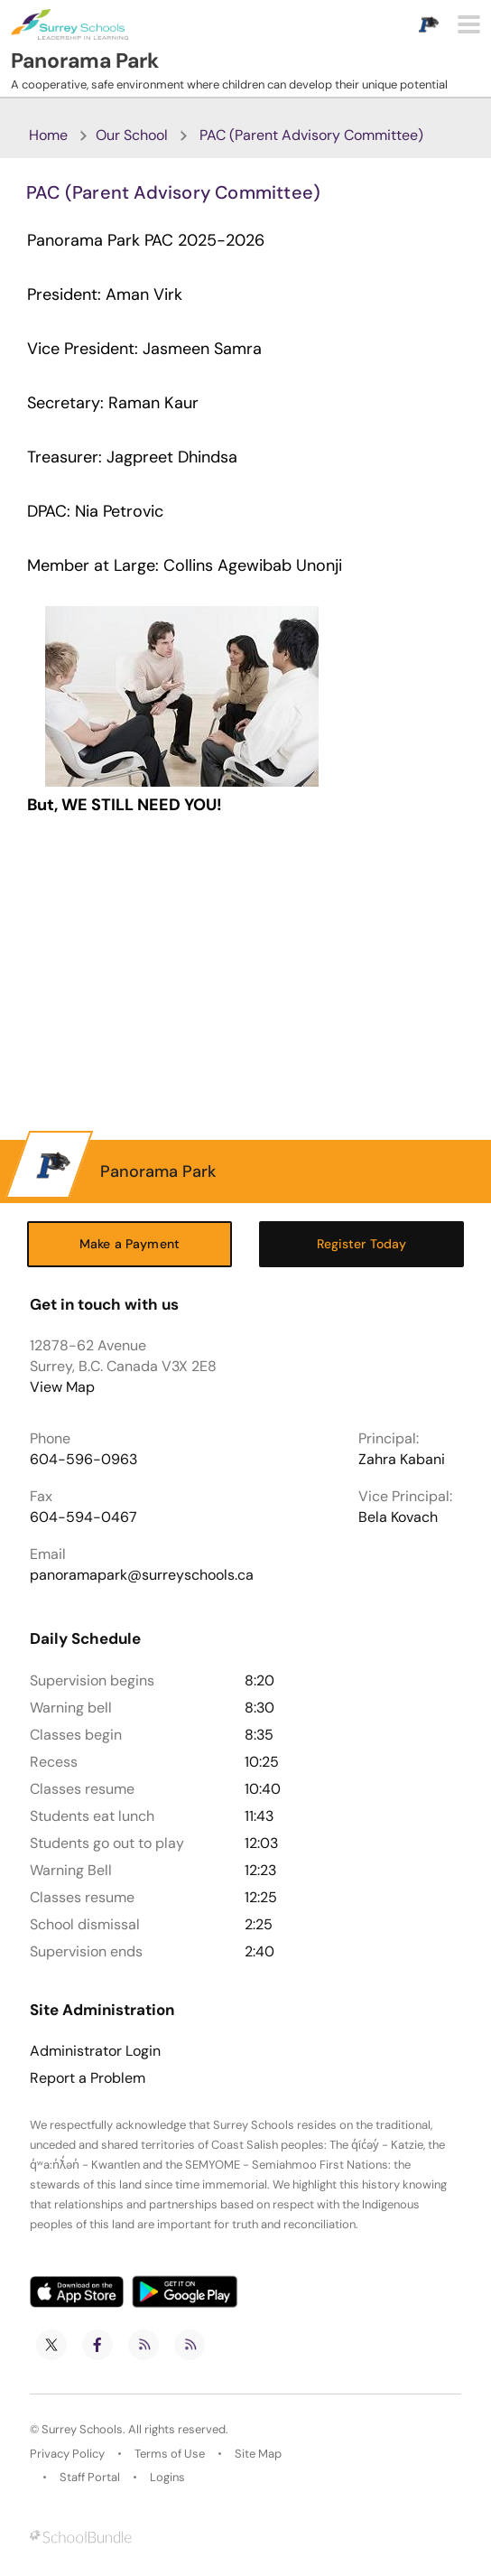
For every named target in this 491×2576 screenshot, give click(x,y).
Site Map (258, 2453)
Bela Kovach (398, 1516)
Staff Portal (90, 2477)
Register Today (362, 1244)
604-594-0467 (83, 1516)
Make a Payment (129, 1244)
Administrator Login (95, 2051)
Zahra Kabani (401, 1459)
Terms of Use (169, 2453)
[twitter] (51, 2344)
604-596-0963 (83, 1459)
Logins (167, 2477)
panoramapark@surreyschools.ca (142, 1574)
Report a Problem (87, 2078)
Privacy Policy (67, 2453)
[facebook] (97, 2344)
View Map (62, 1386)
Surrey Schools (82, 2429)
